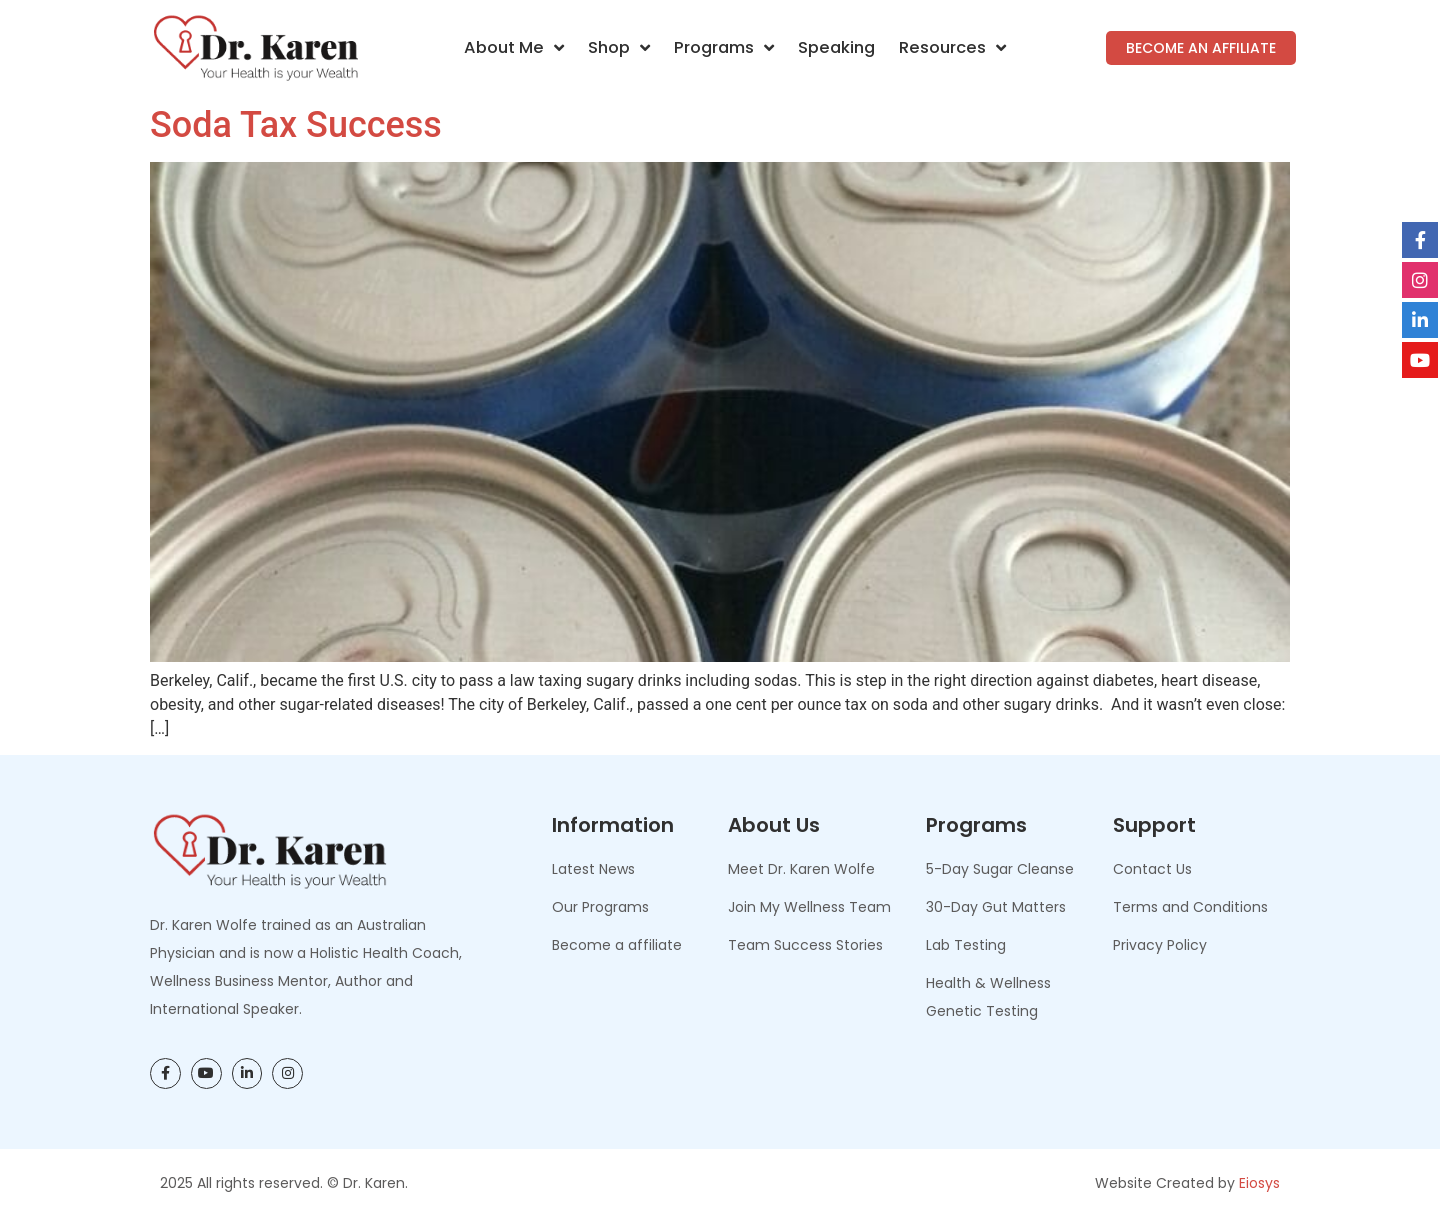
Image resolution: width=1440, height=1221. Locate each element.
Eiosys (1259, 1183)
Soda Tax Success (296, 125)
